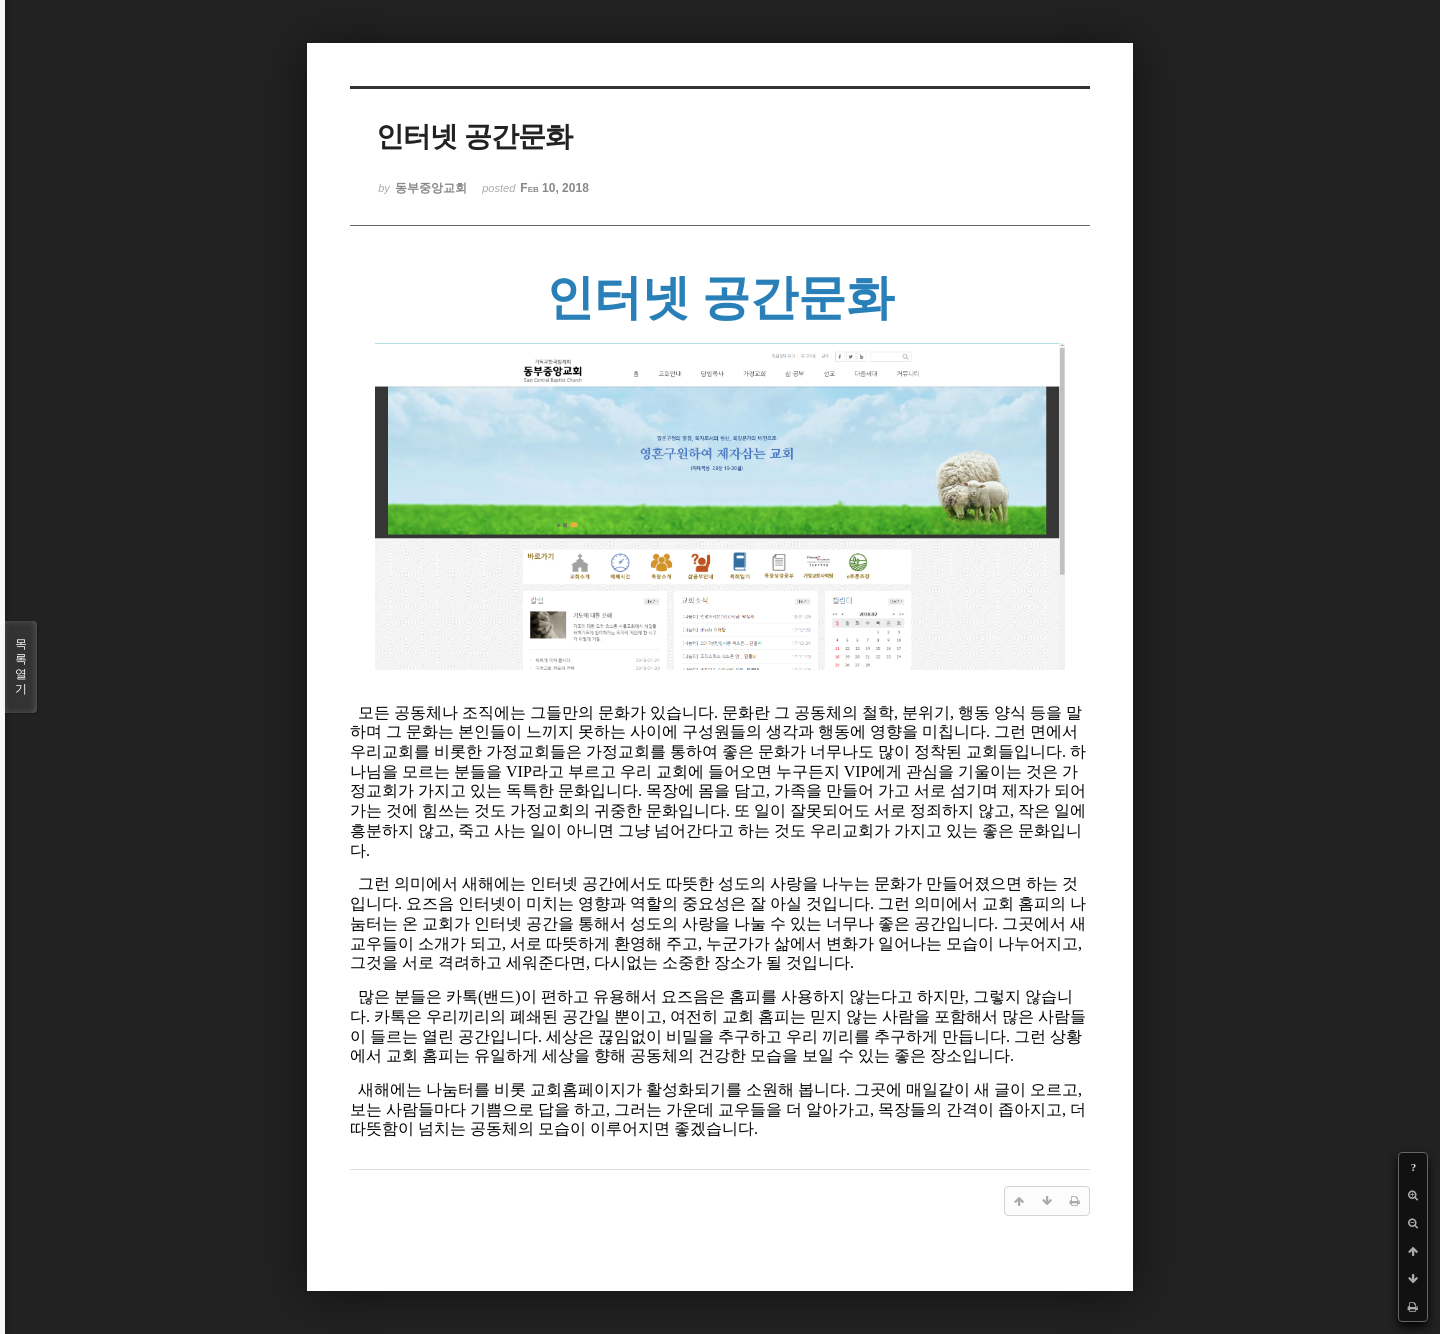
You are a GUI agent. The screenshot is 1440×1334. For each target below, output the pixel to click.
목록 (21, 667)
